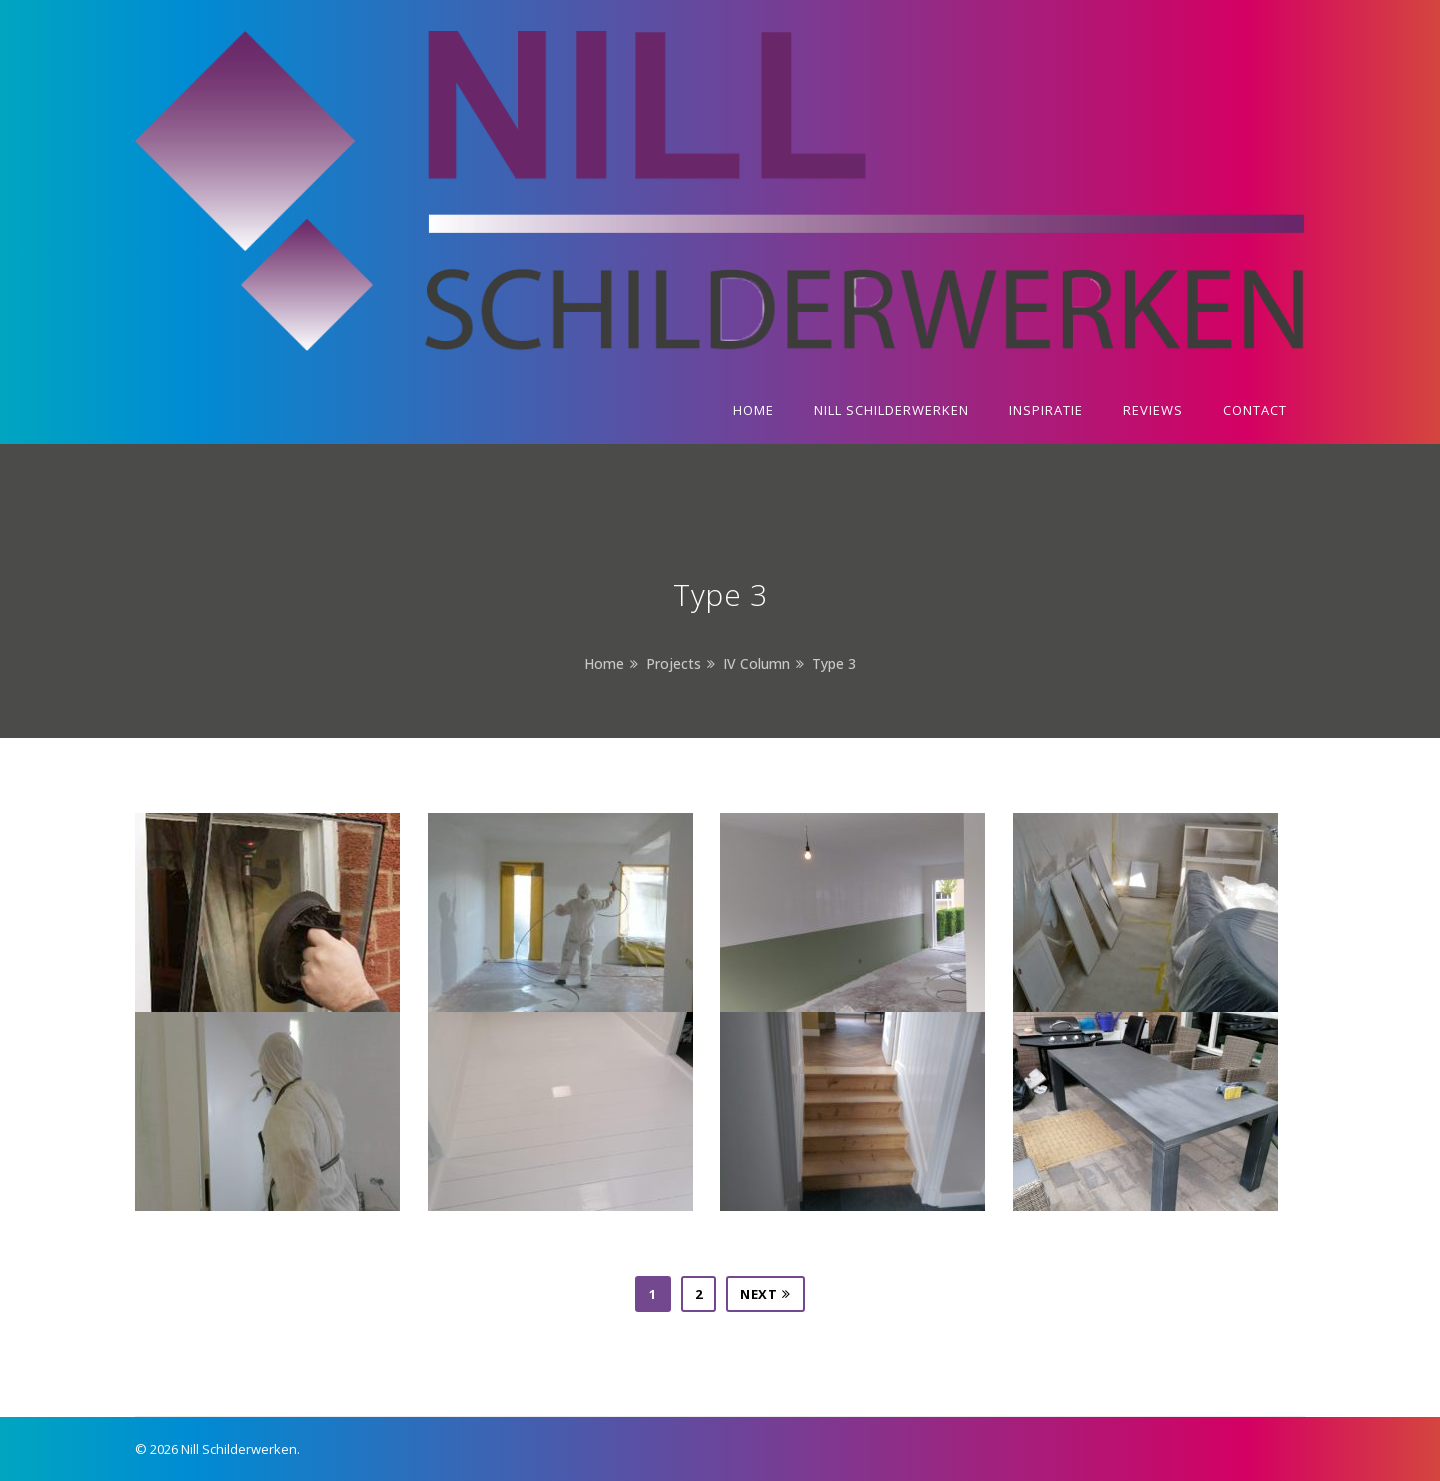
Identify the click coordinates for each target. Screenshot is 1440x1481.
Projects (673, 663)
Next (765, 1294)
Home (604, 663)
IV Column (756, 663)
